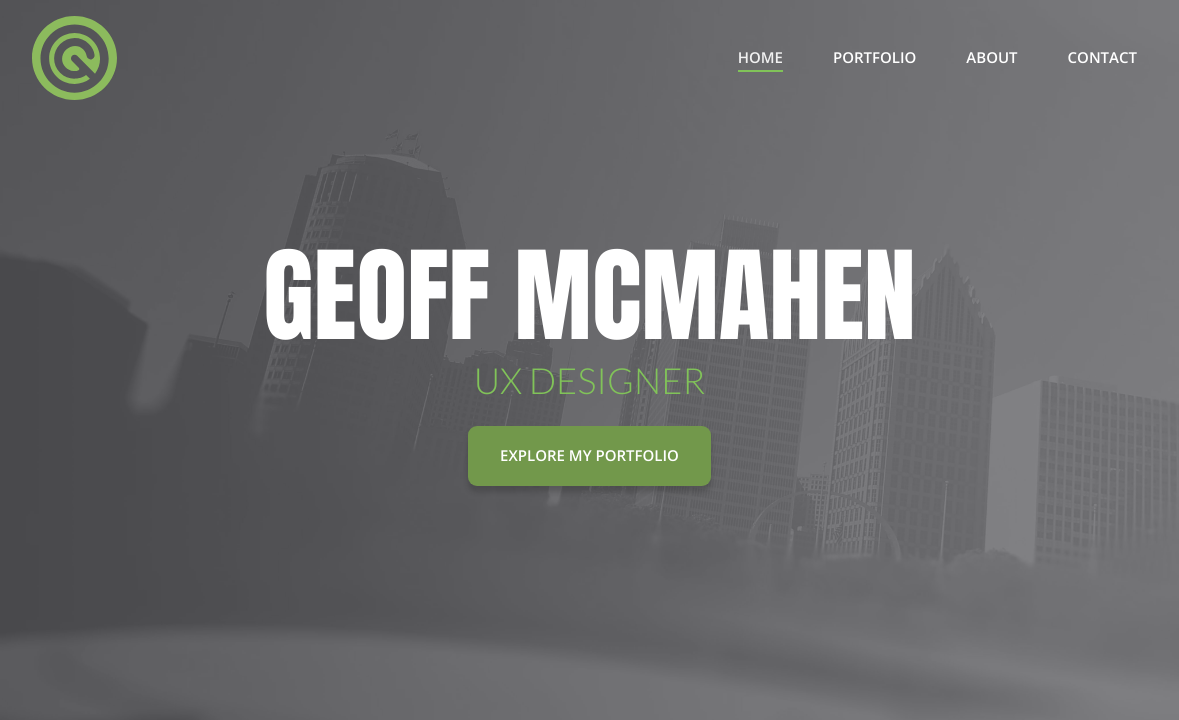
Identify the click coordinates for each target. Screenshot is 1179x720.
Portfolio (874, 58)
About (991, 58)
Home (760, 58)
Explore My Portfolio (589, 456)
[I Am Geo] (74, 58)
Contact (1102, 58)
